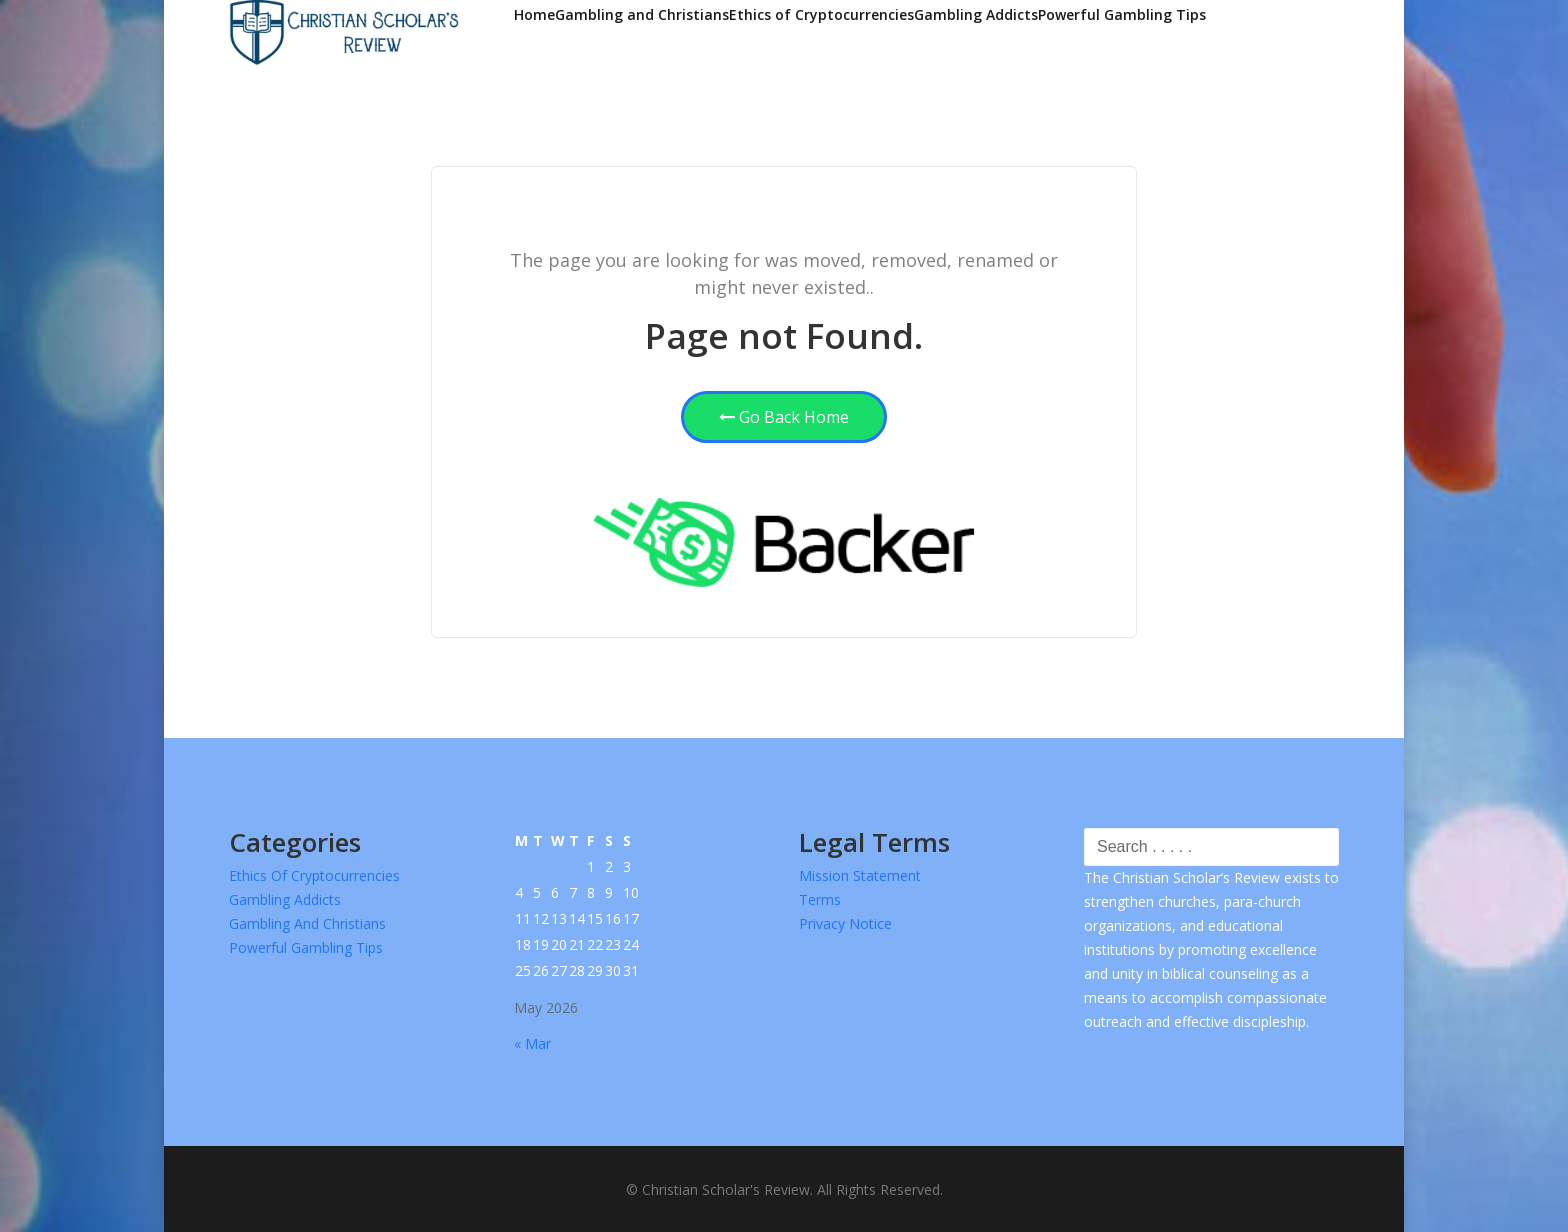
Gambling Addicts (976, 14)
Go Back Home (784, 417)
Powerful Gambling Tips (1122, 14)
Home (534, 14)
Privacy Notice (845, 923)
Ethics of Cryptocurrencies (821, 14)
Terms (820, 899)
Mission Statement (860, 875)
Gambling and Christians (642, 14)
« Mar (532, 1043)
